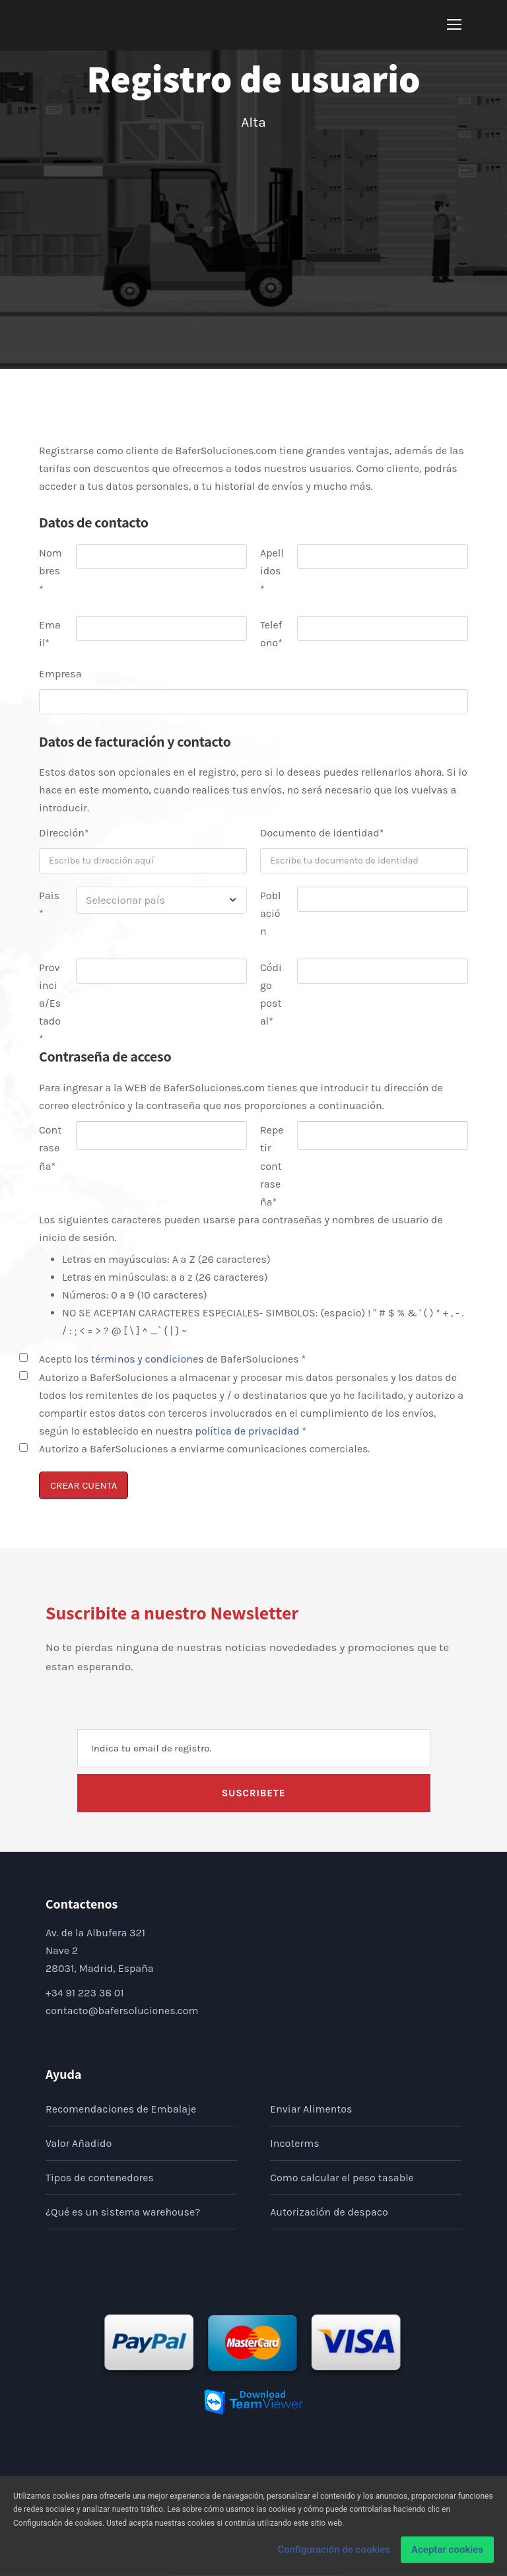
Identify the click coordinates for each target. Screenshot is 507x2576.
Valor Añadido (79, 2143)
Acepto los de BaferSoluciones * (172, 1359)
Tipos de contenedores (100, 2177)
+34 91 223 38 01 (85, 1992)
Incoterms (295, 2143)
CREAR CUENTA (83, 1485)
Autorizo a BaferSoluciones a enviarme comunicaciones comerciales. (204, 1448)
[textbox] (161, 900)
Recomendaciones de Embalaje (121, 2109)
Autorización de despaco (329, 2212)
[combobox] (161, 900)
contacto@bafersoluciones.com (122, 2010)
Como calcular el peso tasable (342, 2177)
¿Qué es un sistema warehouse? (123, 2212)
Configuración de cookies (333, 2553)
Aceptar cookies (447, 2553)
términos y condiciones (148, 1359)
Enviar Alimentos (311, 2109)
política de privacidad (247, 1431)
